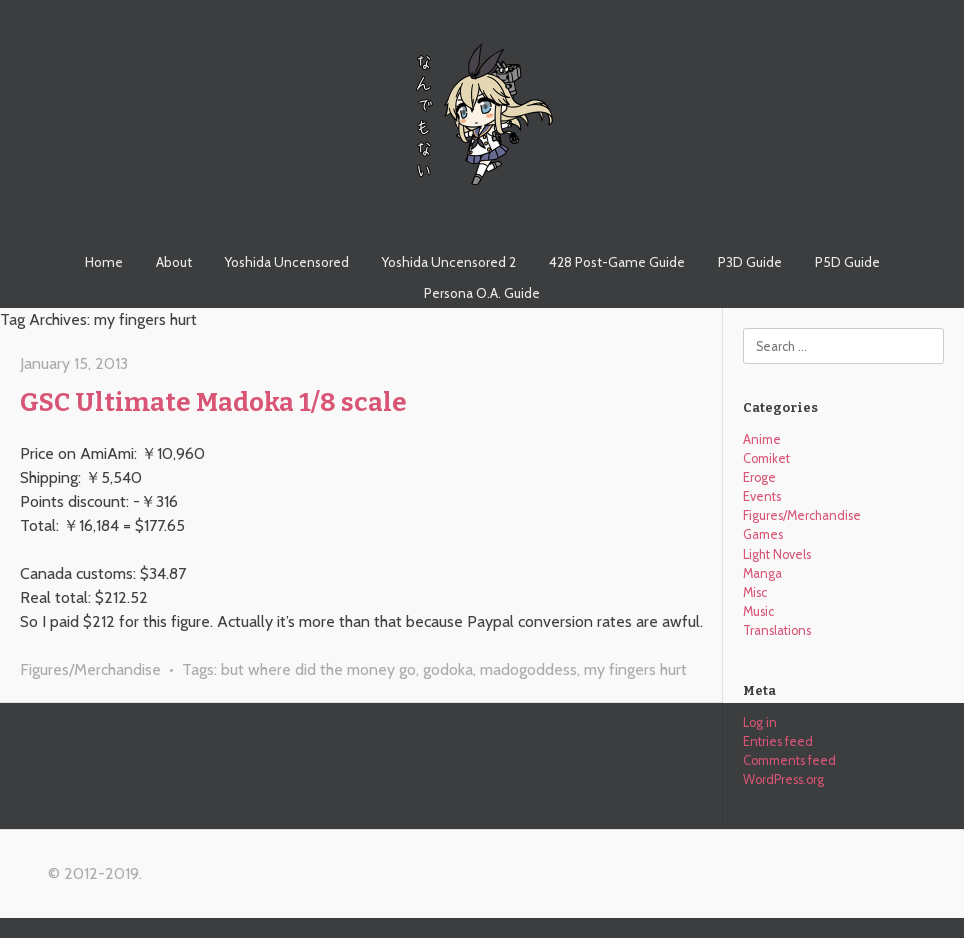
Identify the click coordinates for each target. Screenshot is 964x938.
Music (758, 611)
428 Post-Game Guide (617, 262)
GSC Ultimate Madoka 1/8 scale (213, 402)
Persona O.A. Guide (482, 293)
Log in (760, 722)
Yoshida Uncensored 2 (449, 262)
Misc (755, 592)
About (174, 262)
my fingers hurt (635, 669)
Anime (762, 439)
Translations (777, 630)
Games (763, 534)
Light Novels (777, 554)
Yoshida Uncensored (287, 262)
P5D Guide (847, 262)
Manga (762, 573)
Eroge (759, 477)
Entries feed (778, 741)
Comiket (766, 458)
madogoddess (528, 669)
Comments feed (789, 760)
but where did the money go (318, 669)
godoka (448, 669)
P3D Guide (750, 262)
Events (762, 496)
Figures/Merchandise (90, 669)
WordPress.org (783, 779)
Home (104, 262)
